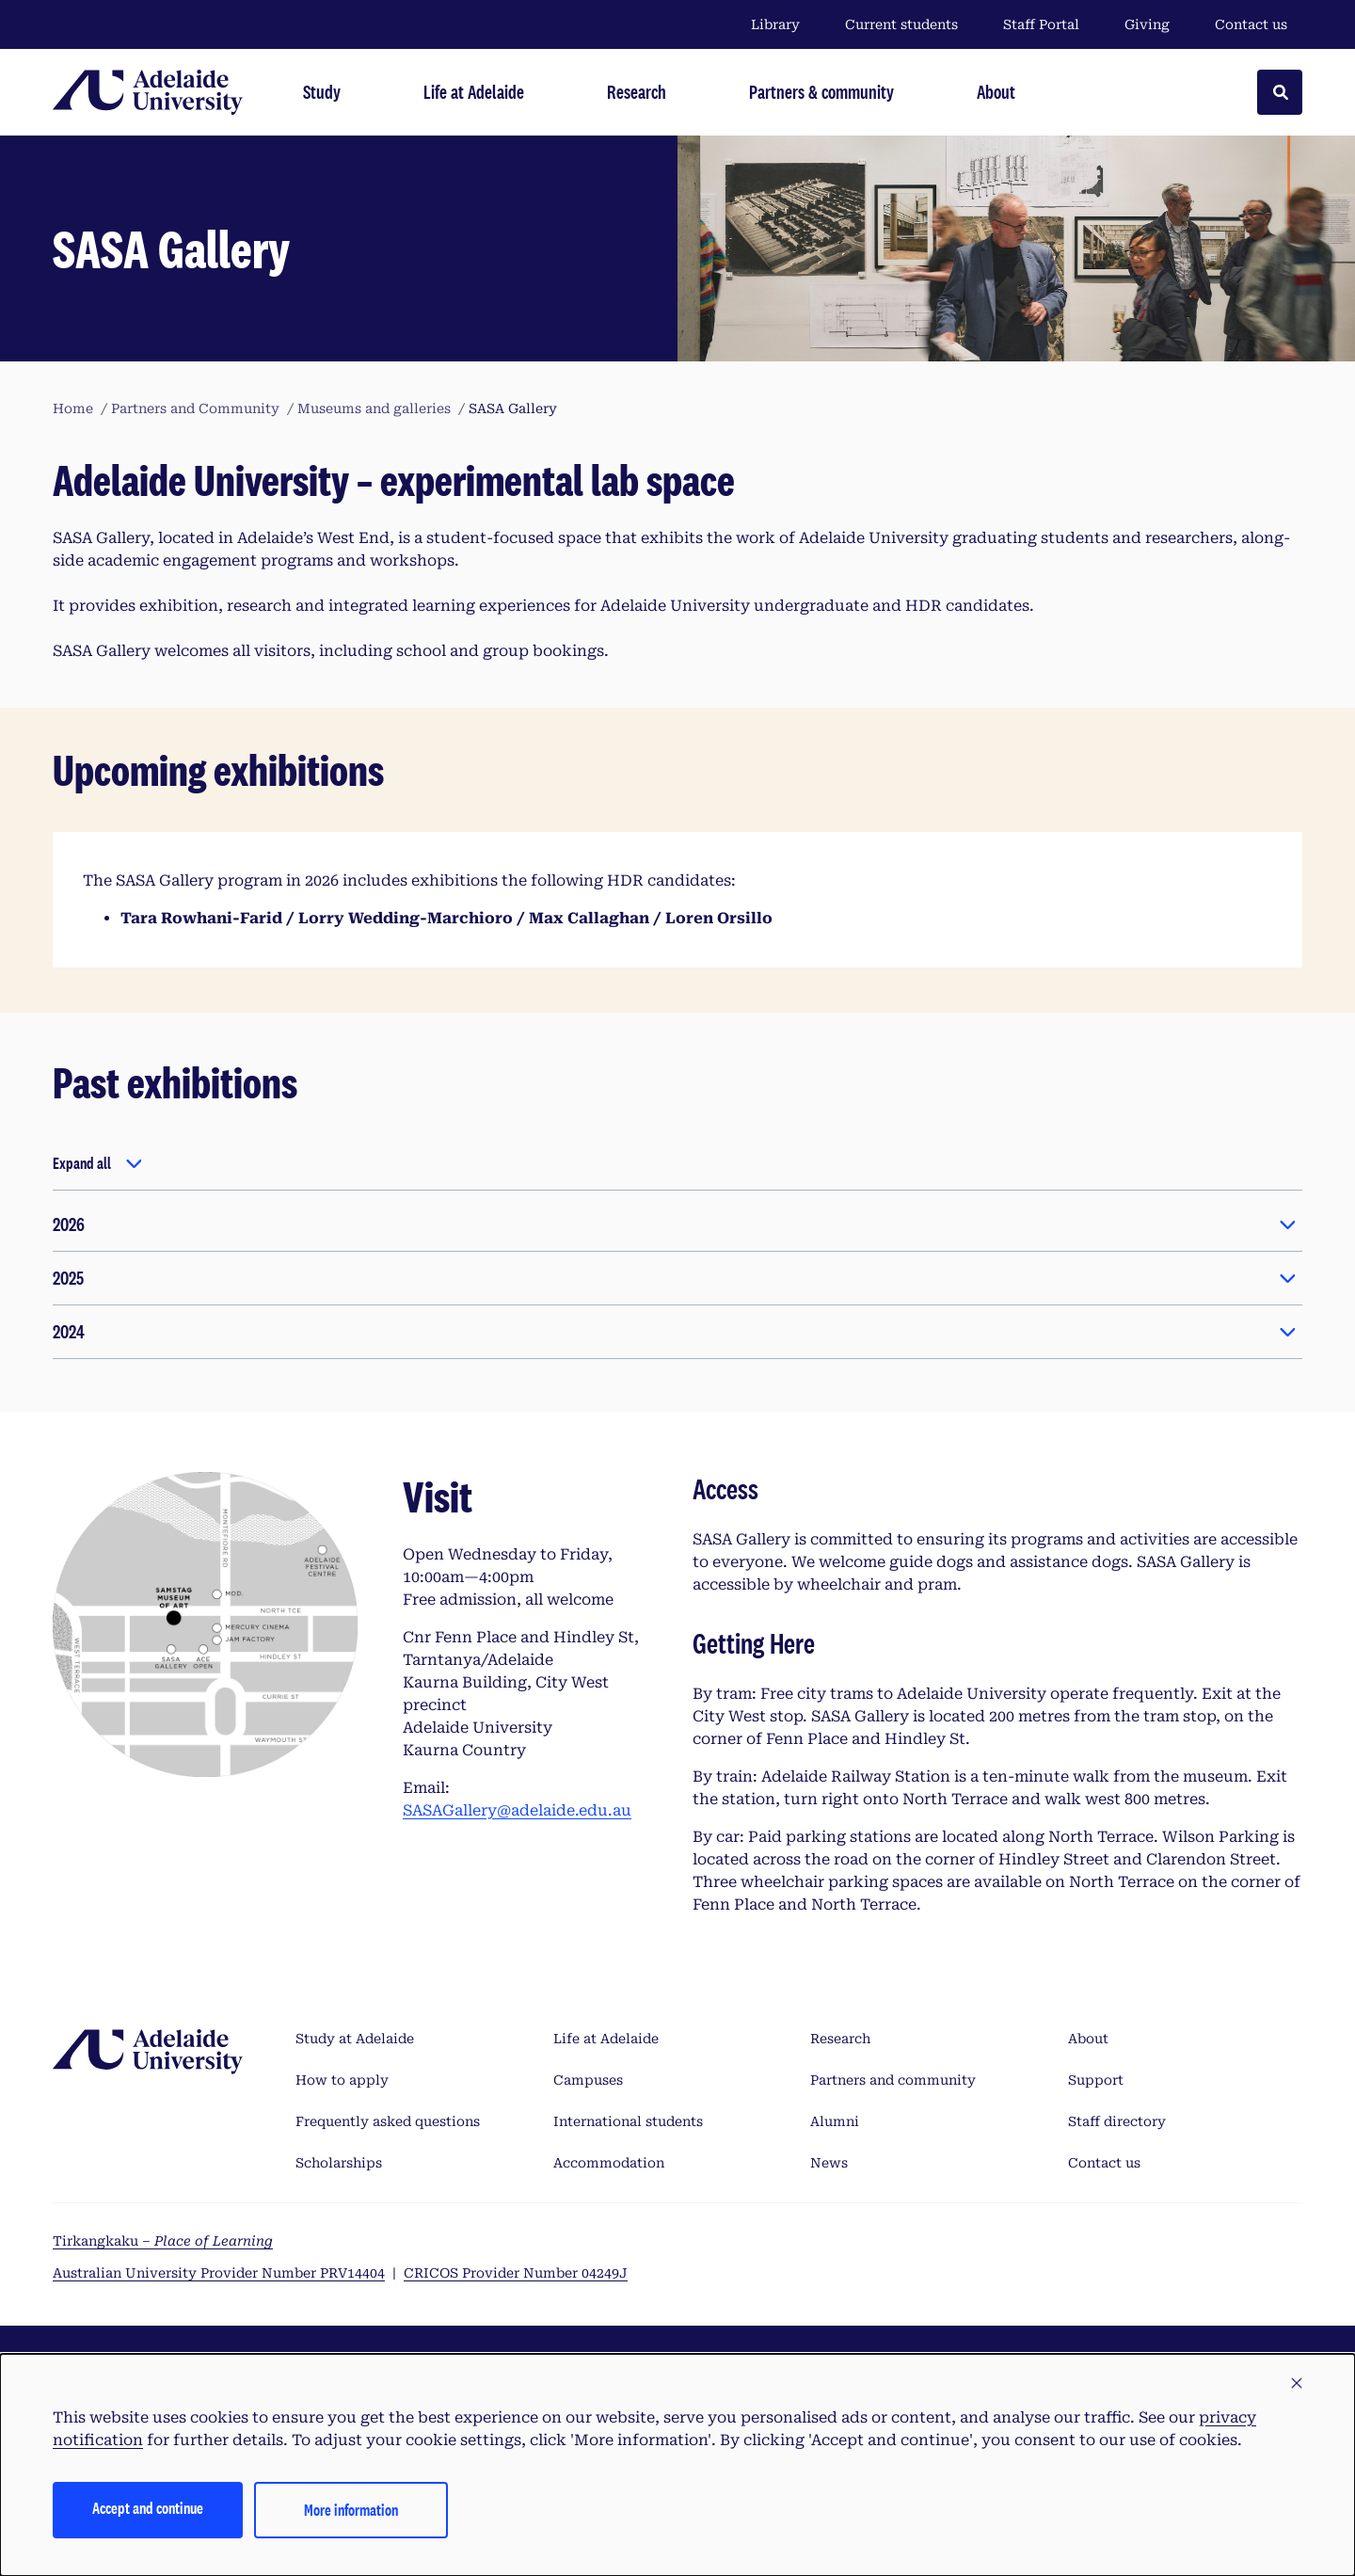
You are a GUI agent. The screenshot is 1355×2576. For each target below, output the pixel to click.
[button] (1296, 2384)
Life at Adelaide (606, 2038)
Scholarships (338, 2162)
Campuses (588, 2080)
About (1088, 2038)
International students (628, 2121)
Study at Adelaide (354, 2038)
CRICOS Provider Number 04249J (516, 2272)
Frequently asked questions (387, 2121)
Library (775, 24)
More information (351, 2509)
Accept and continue (147, 2508)
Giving (1147, 24)
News (829, 2162)
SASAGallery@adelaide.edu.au (517, 1810)
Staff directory (1117, 2121)
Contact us (1251, 24)
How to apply (342, 2080)
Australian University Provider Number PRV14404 (219, 2272)
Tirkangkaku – (163, 2240)
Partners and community (893, 2080)
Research (840, 2038)
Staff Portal (1041, 24)
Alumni (834, 2121)
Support (1096, 2080)
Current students (901, 24)
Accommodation (608, 2162)
